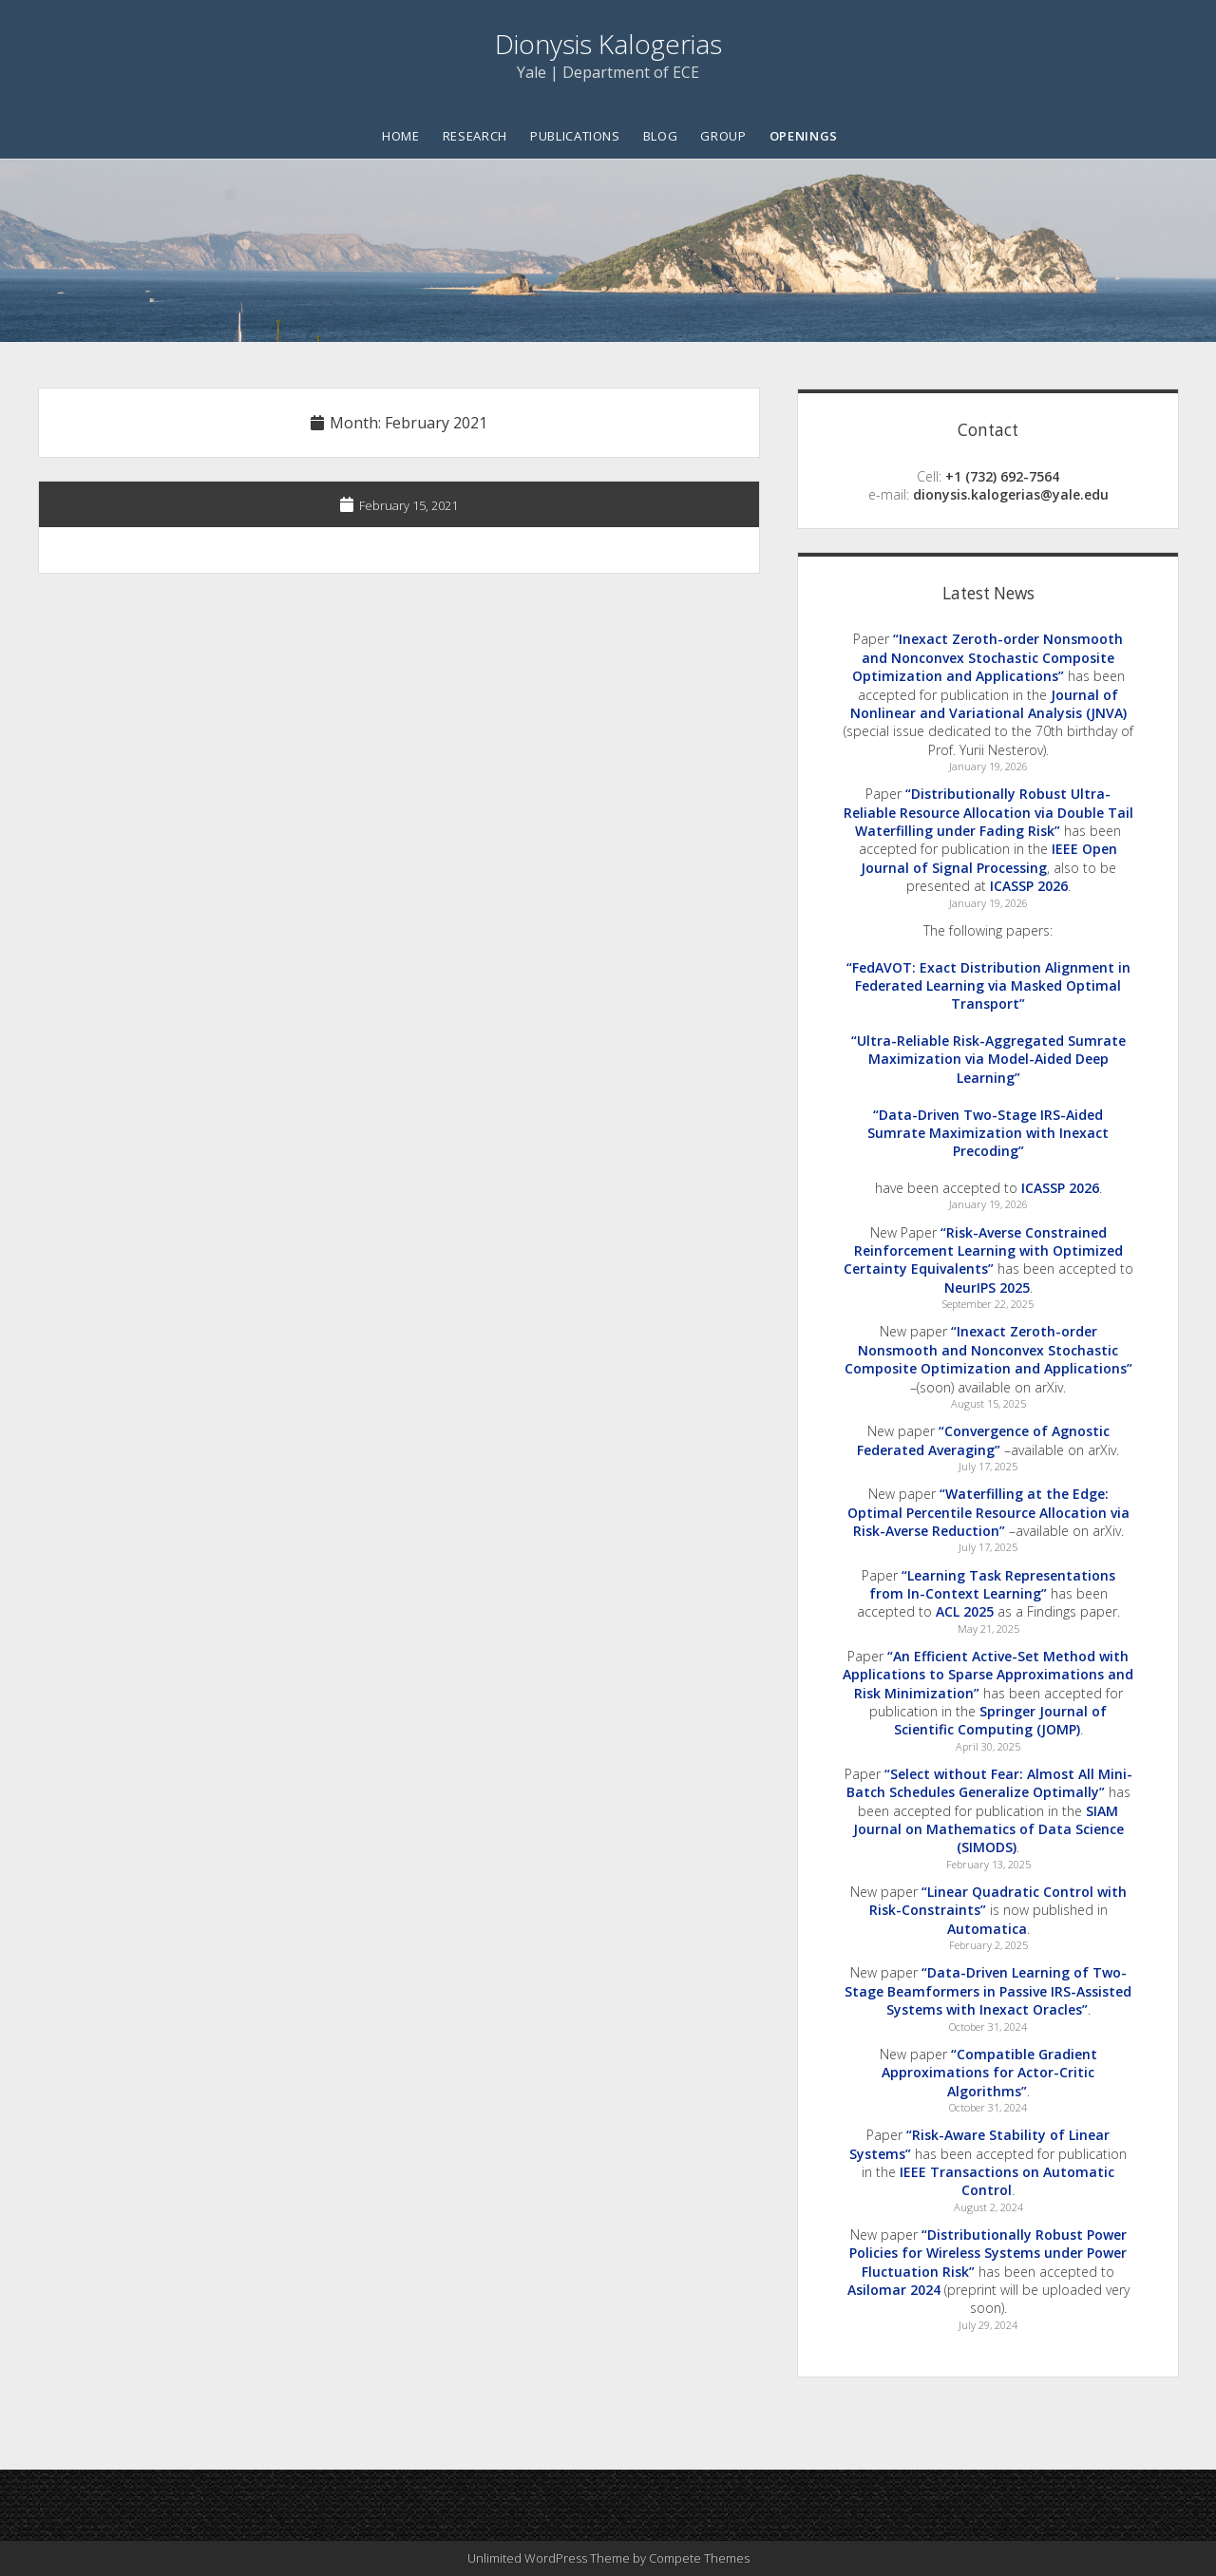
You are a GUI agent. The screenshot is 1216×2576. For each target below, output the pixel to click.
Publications (575, 135)
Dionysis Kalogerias (608, 44)
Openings (804, 135)
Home (401, 135)
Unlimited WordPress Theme (548, 2558)
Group (723, 135)
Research (475, 135)
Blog (660, 135)
